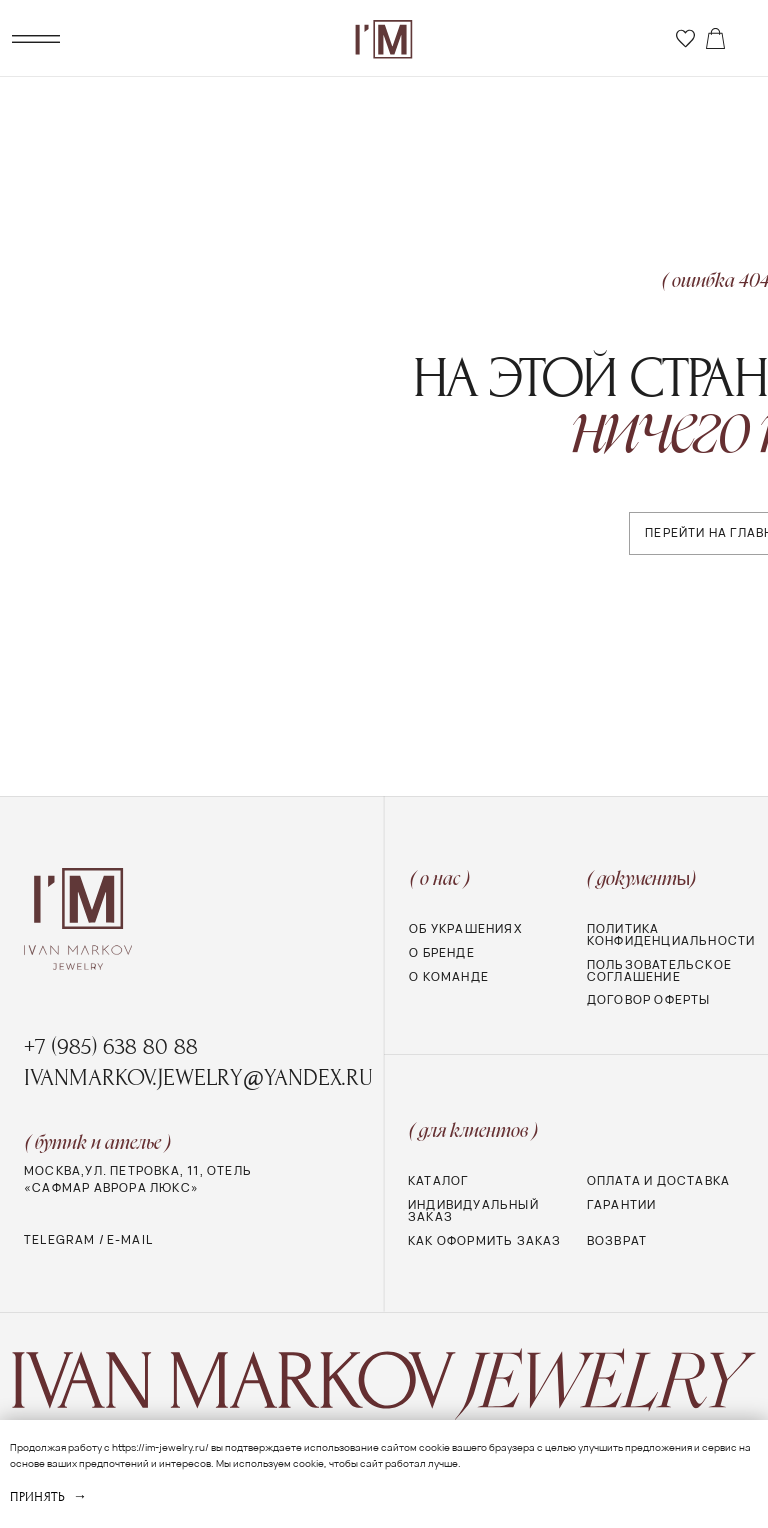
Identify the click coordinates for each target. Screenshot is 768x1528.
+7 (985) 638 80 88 (111, 1047)
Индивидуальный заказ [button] (473, 1211)
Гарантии (622, 1205)
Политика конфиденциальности (671, 935)
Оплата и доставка (658, 1181)
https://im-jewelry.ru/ (160, 1447)
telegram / (64, 1240)
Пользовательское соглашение (659, 971)
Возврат (617, 1241)
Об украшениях (465, 929)
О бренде (442, 953)
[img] (685, 39)
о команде (449, 977)
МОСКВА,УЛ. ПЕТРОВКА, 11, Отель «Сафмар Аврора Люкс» (138, 1179)
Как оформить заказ (485, 1241)
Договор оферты (649, 1000)
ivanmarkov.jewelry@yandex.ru (198, 1078)
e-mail (130, 1240)
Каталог (438, 1181)
